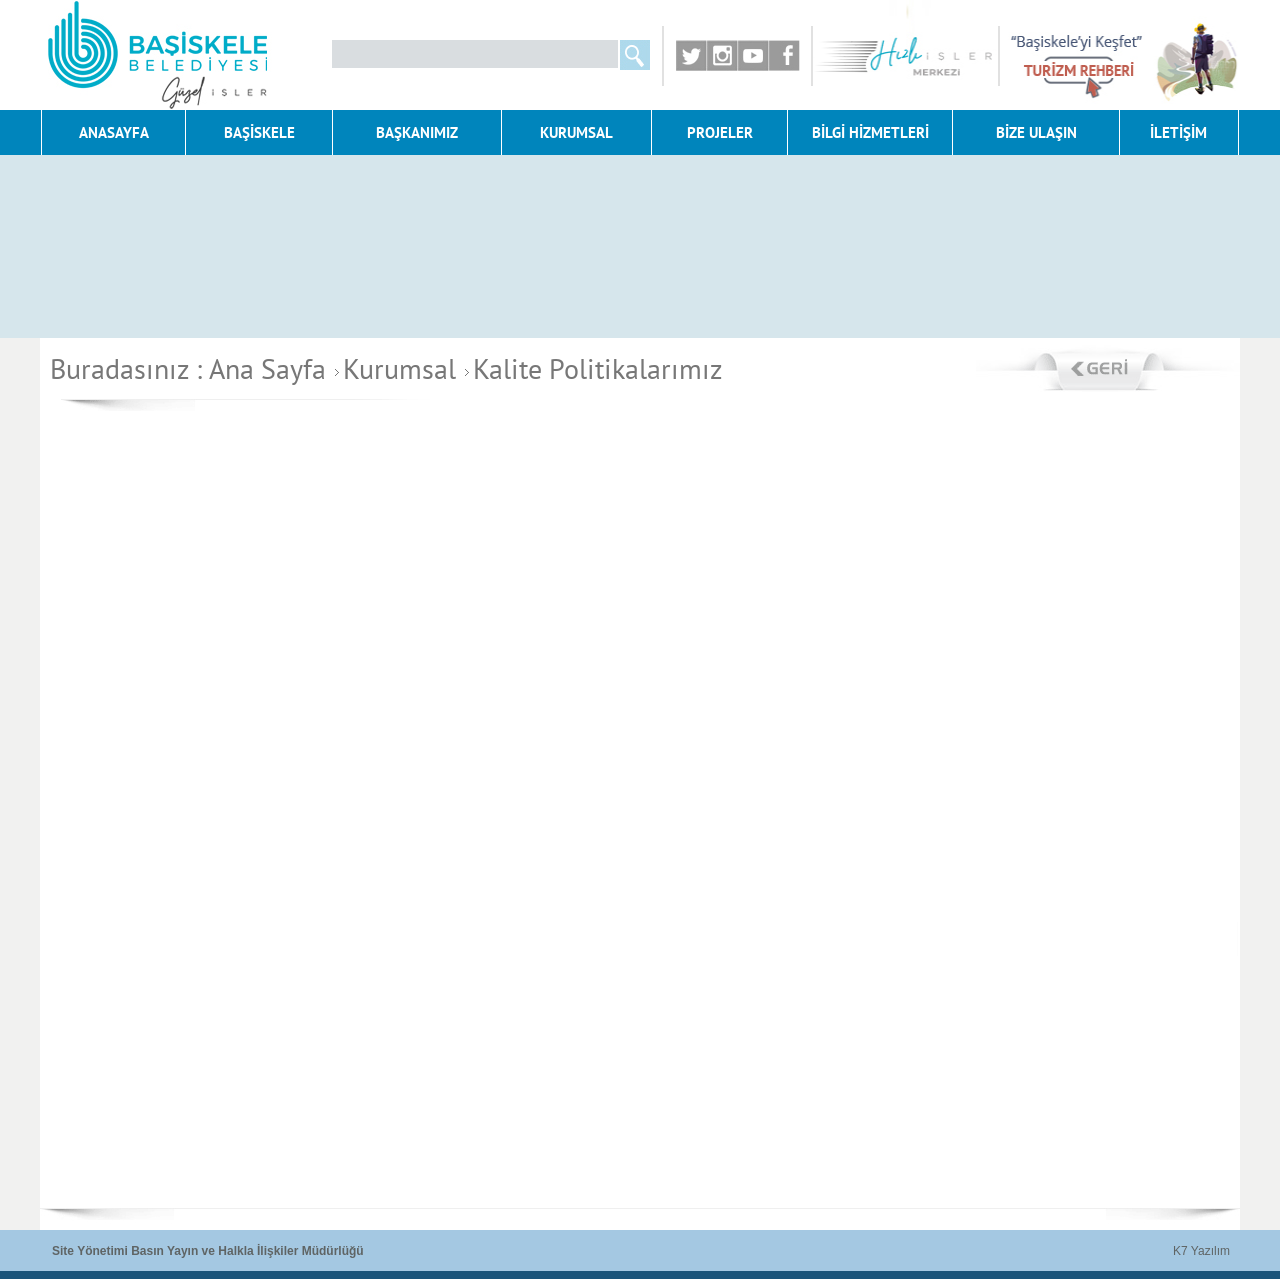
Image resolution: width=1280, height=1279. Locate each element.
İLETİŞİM (1178, 132)
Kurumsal (392, 368)
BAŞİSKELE (259, 132)
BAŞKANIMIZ (417, 132)
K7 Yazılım (1201, 1251)
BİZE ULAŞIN (1036, 132)
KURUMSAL (576, 132)
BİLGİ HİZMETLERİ (870, 132)
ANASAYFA (114, 132)
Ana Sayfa (267, 368)
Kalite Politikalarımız (591, 368)
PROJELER (720, 132)
